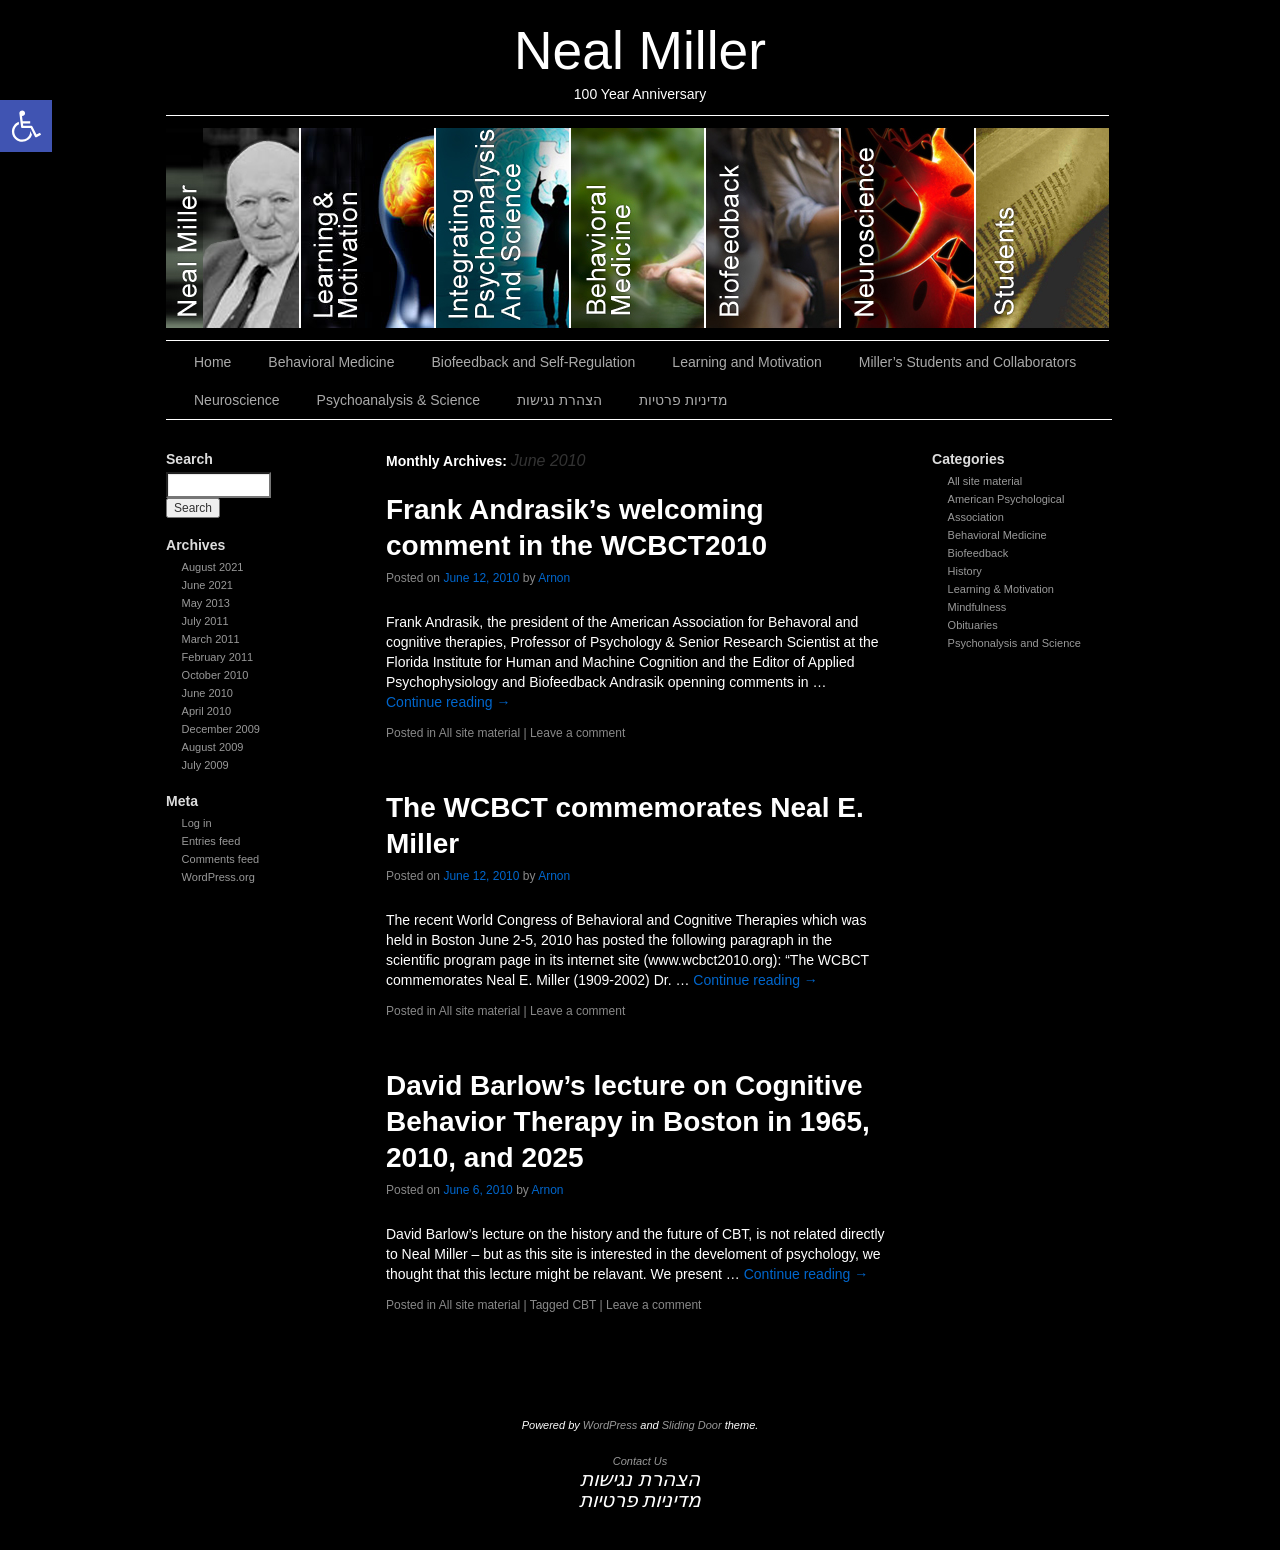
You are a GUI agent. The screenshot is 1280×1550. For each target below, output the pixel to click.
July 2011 (205, 621)
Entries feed (211, 841)
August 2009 (213, 747)
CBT (584, 1305)
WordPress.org (218, 877)
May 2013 (206, 603)
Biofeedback (978, 553)
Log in (197, 823)
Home (212, 362)
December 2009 (221, 729)
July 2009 (205, 765)
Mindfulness (977, 607)
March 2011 (211, 639)
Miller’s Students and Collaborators (1042, 228)
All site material (985, 481)
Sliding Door (692, 1425)
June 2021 (207, 585)
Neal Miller (640, 50)
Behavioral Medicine (638, 228)
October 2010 (215, 675)
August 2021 (213, 567)
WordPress (610, 1425)
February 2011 (218, 657)
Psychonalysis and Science (1014, 643)
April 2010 (207, 711)
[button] (26, 126)
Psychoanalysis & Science (503, 228)
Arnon (554, 578)
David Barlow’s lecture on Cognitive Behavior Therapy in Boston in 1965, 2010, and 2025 (628, 1122)
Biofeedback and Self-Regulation (773, 228)
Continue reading (448, 702)
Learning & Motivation (1001, 589)
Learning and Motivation (368, 228)
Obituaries (973, 625)
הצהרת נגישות (559, 400)
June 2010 (207, 693)
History (965, 571)
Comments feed (221, 859)
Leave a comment (577, 733)
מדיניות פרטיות (683, 400)
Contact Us (640, 1461)
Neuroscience (908, 228)
